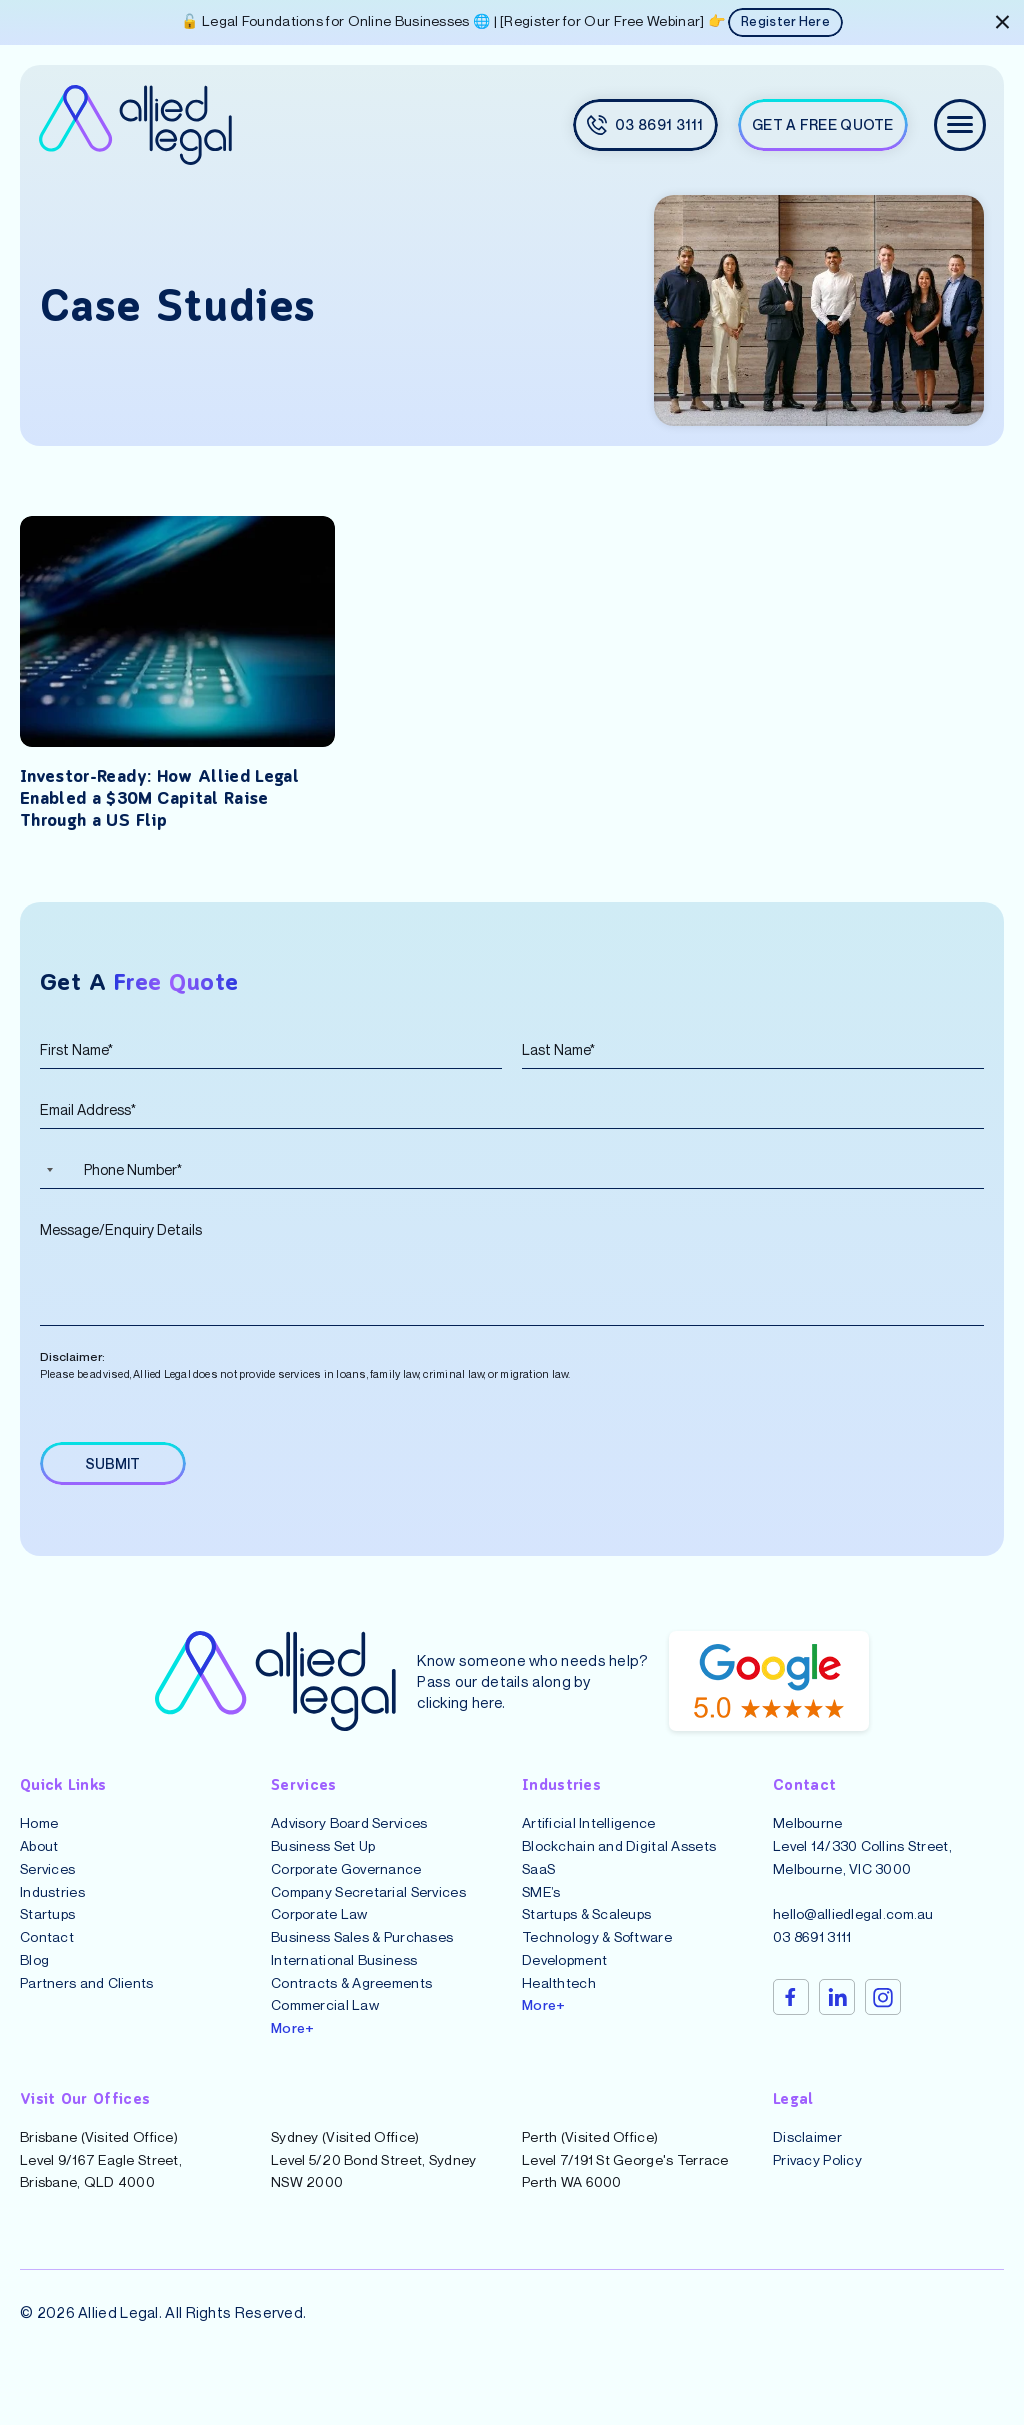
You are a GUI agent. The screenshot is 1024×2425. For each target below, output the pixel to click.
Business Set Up (323, 1865)
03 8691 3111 (812, 1956)
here (488, 1722)
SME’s (541, 1911)
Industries (52, 1911)
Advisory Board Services (349, 1843)
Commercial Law (325, 2025)
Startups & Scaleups (586, 1934)
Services (47, 1888)
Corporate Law (319, 1934)
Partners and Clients (87, 2002)
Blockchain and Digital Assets (619, 1865)
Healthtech (559, 2002)
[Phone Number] (512, 1170)
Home (39, 1843)
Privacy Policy (817, 2179)
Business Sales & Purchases (362, 1956)
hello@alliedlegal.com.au (853, 1934)
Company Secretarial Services (368, 1911)
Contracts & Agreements (351, 2002)
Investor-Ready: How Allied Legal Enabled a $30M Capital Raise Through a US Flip (169, 799)
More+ (292, 2047)
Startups (47, 1934)
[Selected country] (47, 1170)
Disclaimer (807, 2156)
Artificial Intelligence (588, 1843)
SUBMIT (115, 1483)
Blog (34, 1979)
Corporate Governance (346, 1888)
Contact (47, 1956)
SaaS (538, 1888)
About (39, 1865)
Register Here (785, 23)
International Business (344, 1979)
